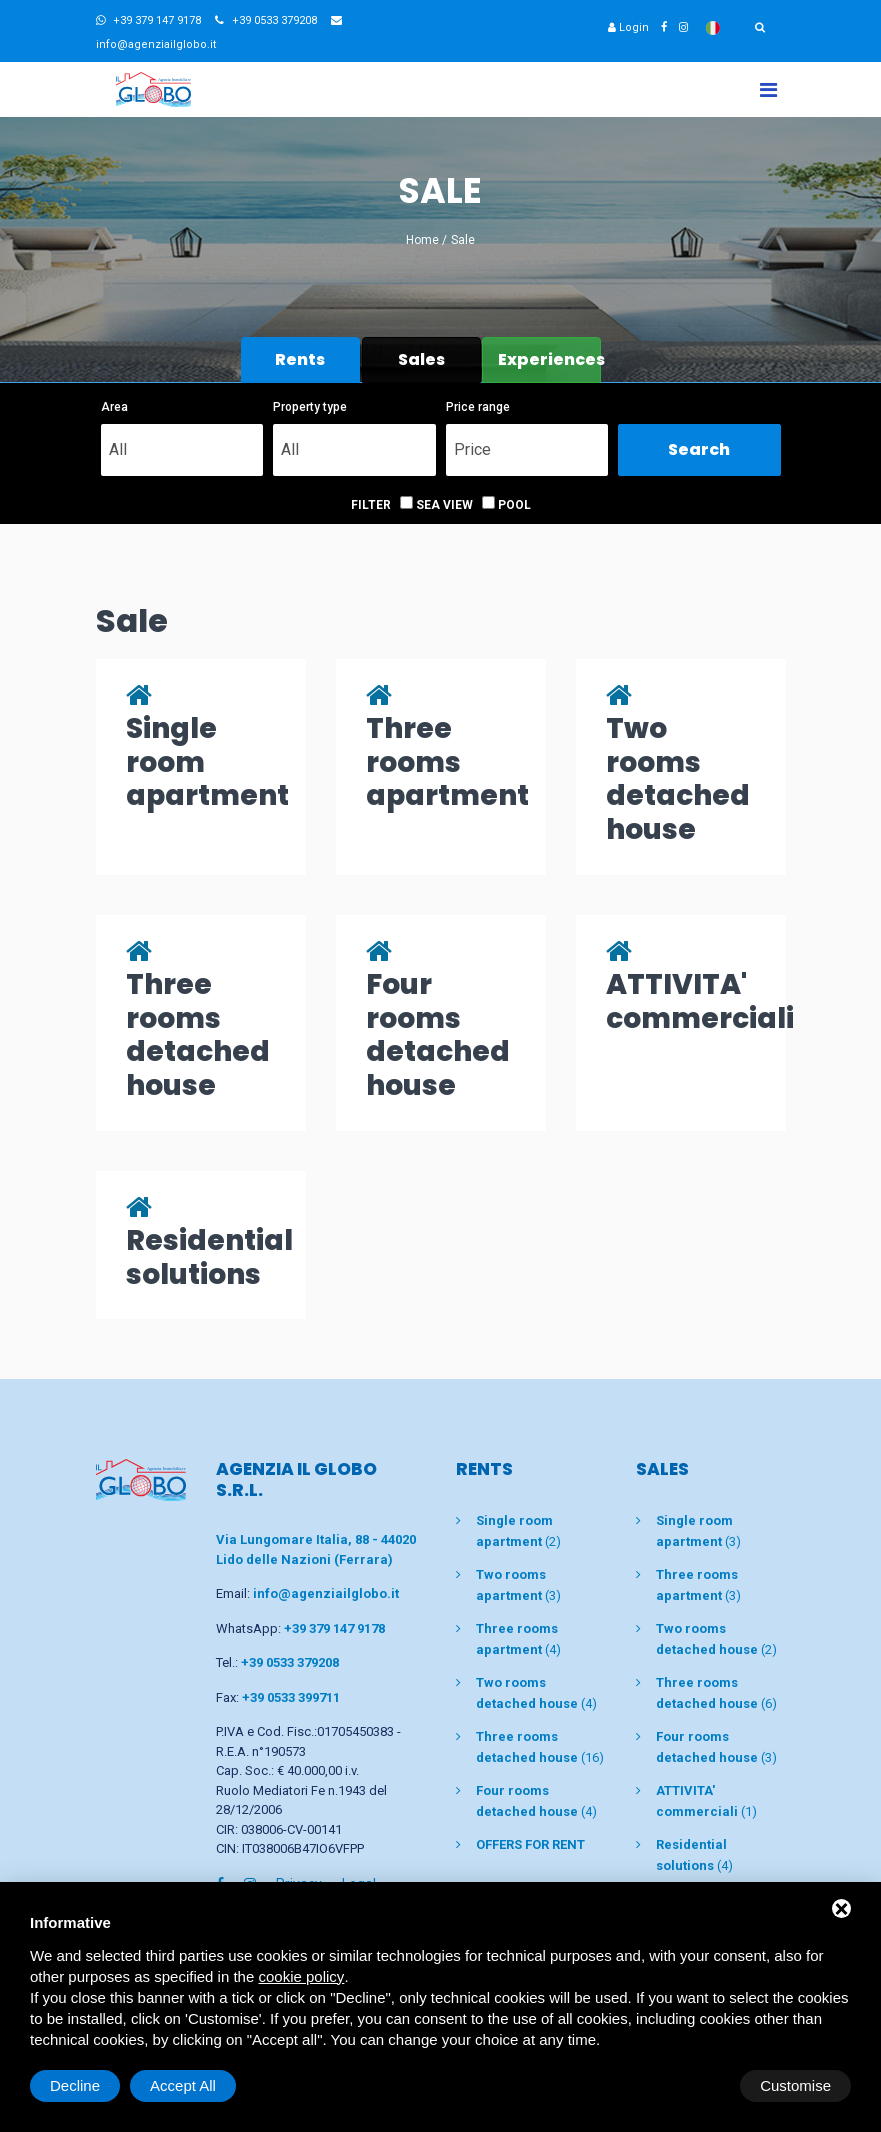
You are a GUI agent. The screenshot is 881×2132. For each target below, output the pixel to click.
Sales (421, 359)
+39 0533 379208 (266, 20)
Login (628, 27)
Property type (310, 407)
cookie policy (301, 1976)
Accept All (798, 2085)
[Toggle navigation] (768, 89)
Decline (690, 2085)
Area (114, 407)
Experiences (549, 359)
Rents (300, 359)
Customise (85, 2085)
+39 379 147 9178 (148, 20)
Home (422, 240)
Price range (478, 407)
